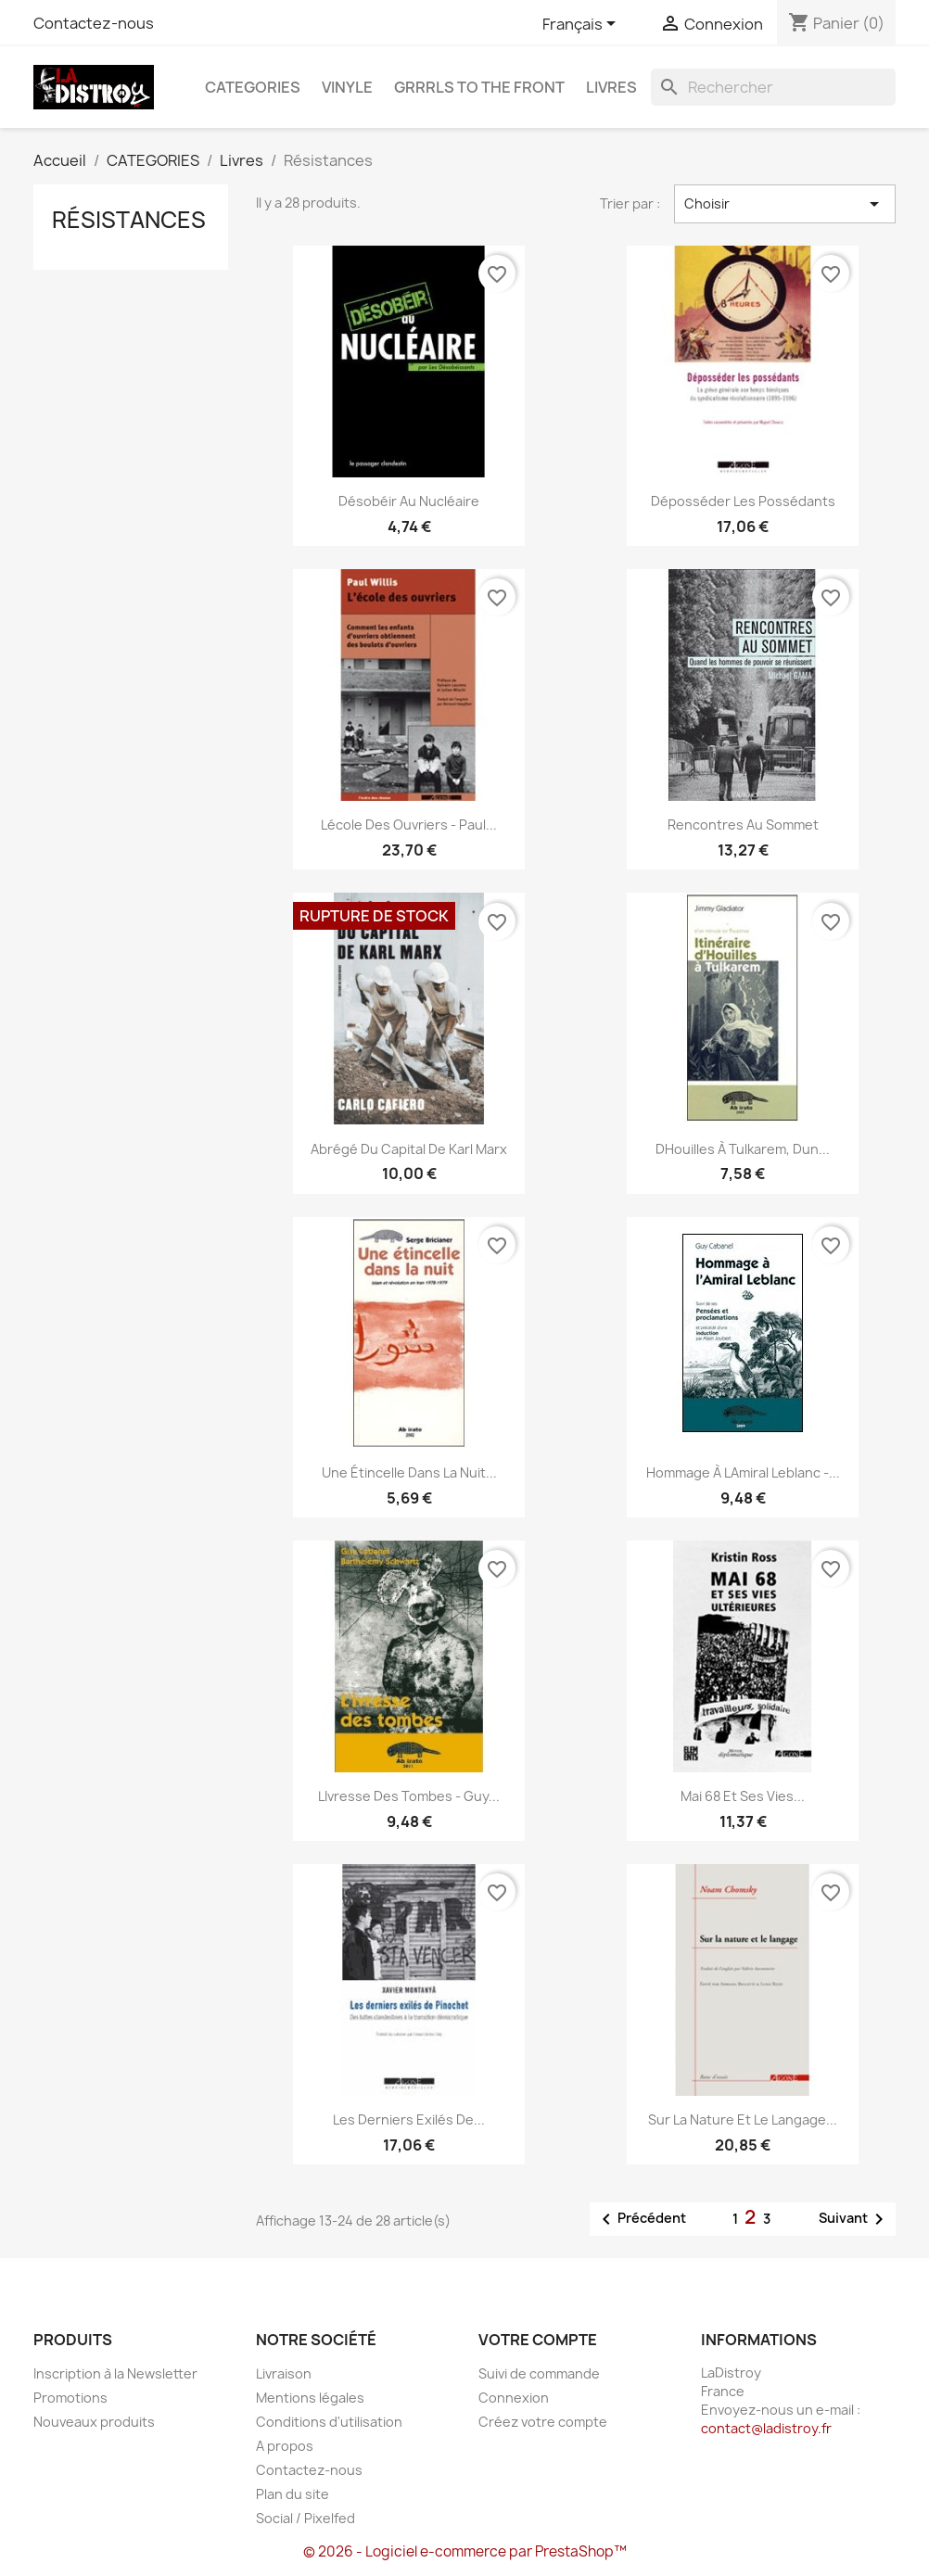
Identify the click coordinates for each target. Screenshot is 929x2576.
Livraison (284, 2373)
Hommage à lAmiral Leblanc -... (743, 1472)
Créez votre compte (542, 2421)
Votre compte (537, 2339)
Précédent (640, 2219)
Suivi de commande (539, 2373)
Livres (611, 87)
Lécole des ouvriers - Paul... (409, 824)
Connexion (513, 2397)
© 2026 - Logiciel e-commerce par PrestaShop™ (465, 2551)
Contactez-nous (93, 23)
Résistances (129, 219)
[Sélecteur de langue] (582, 25)
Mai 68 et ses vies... (743, 1796)
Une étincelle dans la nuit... (409, 1472)
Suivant (854, 2219)
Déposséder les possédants (743, 501)
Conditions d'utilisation (329, 2421)
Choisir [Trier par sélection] (784, 204)
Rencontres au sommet (743, 824)
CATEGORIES (252, 87)
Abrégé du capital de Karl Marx (409, 1149)
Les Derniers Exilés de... (409, 2119)
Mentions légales (310, 2397)
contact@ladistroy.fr (766, 2428)
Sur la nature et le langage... (742, 2119)
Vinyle (347, 87)
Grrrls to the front (479, 87)
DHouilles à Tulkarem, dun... (742, 1149)
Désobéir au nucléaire (408, 501)
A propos (284, 2446)
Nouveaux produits (94, 2421)
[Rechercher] (773, 87)
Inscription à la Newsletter (115, 2373)
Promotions (70, 2397)
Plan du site (292, 2494)
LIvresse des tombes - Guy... (409, 1796)
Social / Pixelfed (305, 2518)
